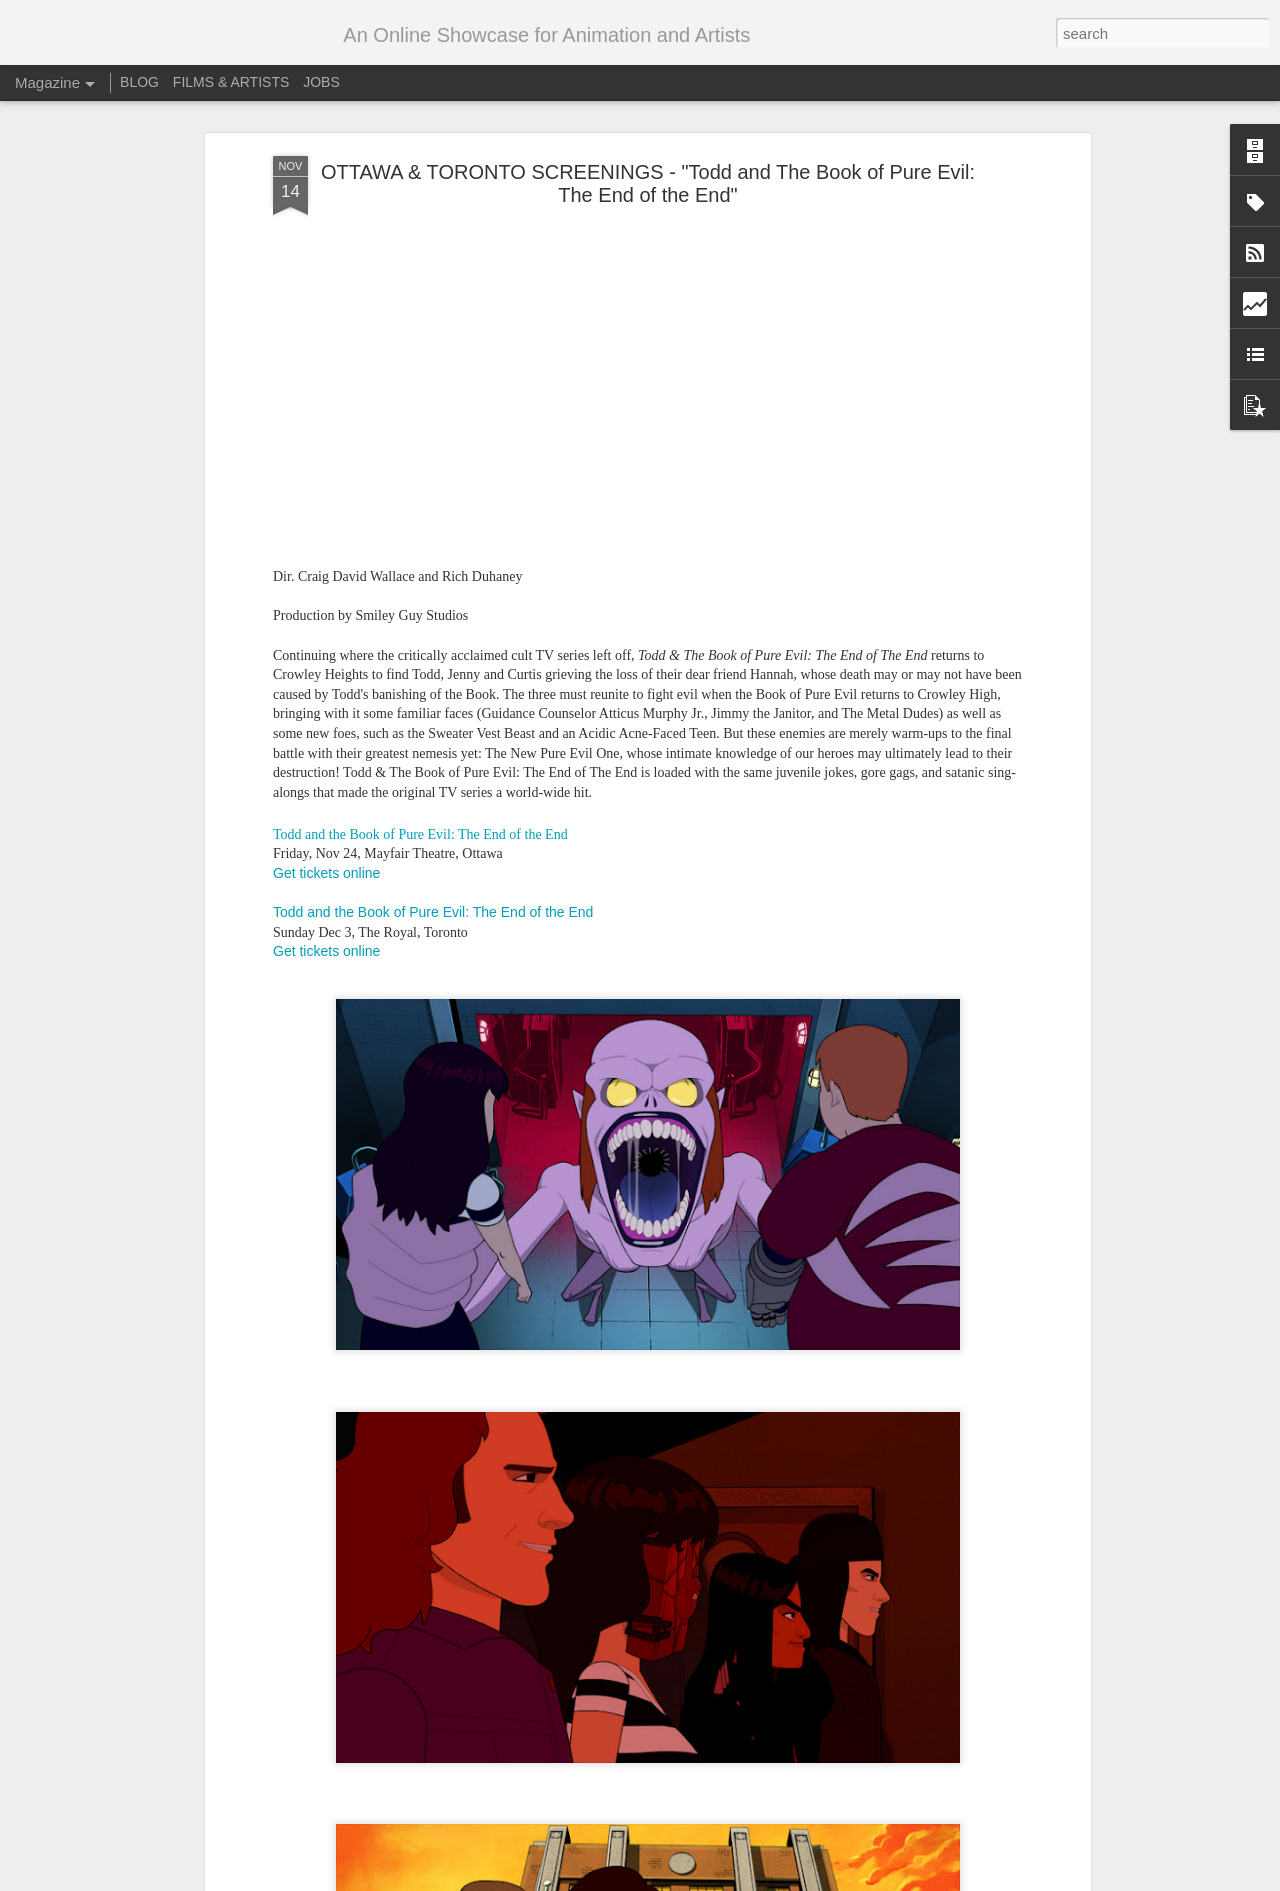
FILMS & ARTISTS (231, 82)
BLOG (139, 82)
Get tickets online (326, 867)
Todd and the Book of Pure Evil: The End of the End (420, 828)
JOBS (321, 82)
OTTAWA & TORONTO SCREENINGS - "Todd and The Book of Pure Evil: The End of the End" (648, 177)
